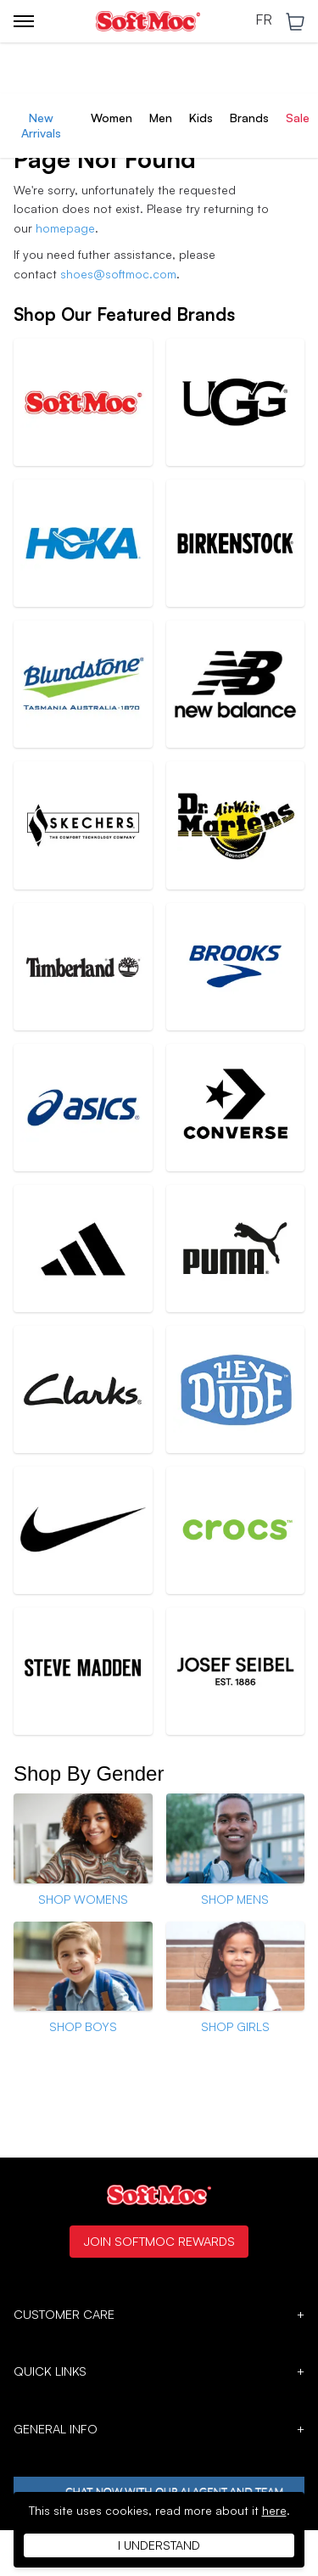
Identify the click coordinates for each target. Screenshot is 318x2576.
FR (263, 20)
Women (111, 117)
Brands (249, 117)
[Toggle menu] (24, 21)
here (274, 2510)
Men (160, 117)
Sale (298, 117)
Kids (201, 117)
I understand (159, 2545)
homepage (65, 228)
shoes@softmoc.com (118, 274)
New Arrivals (41, 125)
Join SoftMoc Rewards (159, 2240)
